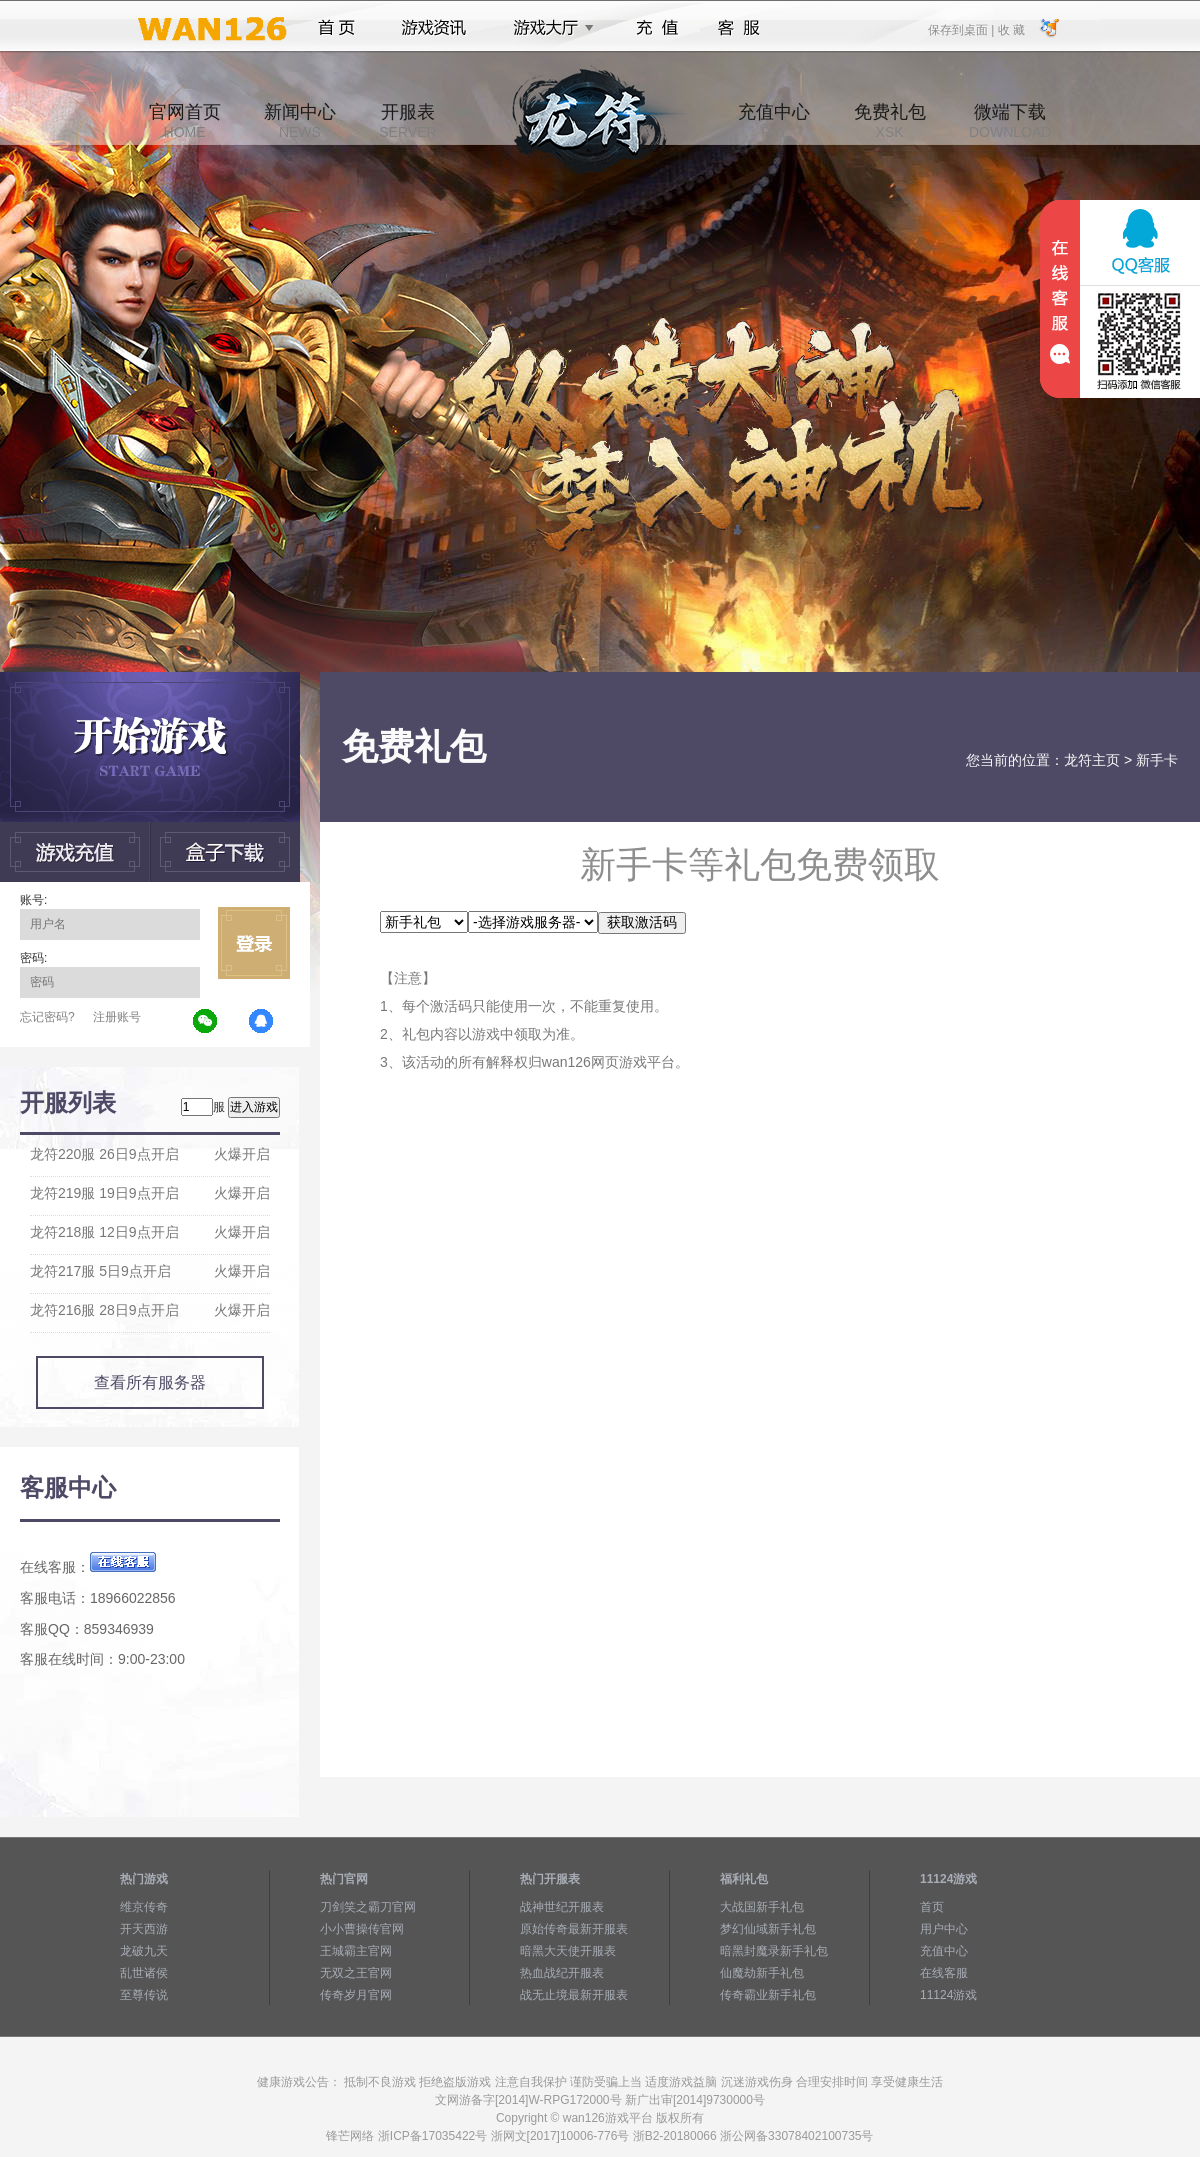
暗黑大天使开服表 (568, 1951)
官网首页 (185, 121)
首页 (336, 28)
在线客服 (944, 1973)
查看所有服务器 (150, 1382)
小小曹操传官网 (362, 1929)
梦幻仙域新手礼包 (768, 1929)
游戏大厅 (548, 28)
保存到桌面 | (962, 29)
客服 (739, 28)
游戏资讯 (434, 28)
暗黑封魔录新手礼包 (774, 1951)
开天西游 (144, 1929)
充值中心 (774, 121)
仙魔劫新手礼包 (762, 1973)
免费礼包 (890, 121)
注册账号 (117, 1017)
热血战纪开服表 (562, 1973)
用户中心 (944, 1929)
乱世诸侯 (144, 1973)
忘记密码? (47, 1017)
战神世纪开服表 (562, 1907)
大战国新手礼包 (762, 1907)
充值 (656, 28)
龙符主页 (1092, 760)
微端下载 (1010, 121)
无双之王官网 (356, 1973)
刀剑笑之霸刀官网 (368, 1907)
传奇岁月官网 (356, 1995)
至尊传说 (144, 1995)
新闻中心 (300, 121)
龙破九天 (144, 1951)
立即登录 (254, 943)
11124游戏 (948, 1995)
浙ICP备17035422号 (432, 2136)
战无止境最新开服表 (574, 1995)
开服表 (407, 121)
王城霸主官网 (356, 1951)
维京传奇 (144, 1907)
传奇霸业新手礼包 (768, 1995)
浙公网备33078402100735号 (796, 2136)
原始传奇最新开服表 (574, 1929)
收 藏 (1010, 29)
